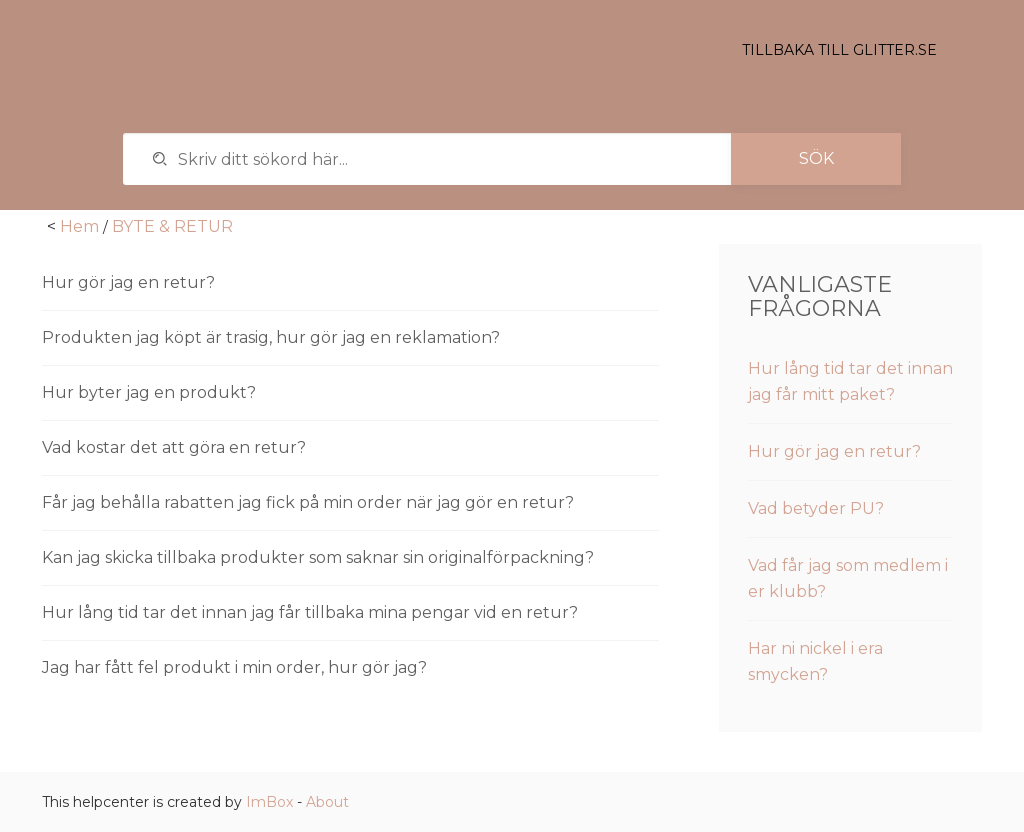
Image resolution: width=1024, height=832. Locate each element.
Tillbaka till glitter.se (839, 50)
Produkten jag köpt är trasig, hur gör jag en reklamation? (271, 337)
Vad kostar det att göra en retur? (174, 447)
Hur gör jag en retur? (128, 282)
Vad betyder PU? (816, 508)
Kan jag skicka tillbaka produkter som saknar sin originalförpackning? (318, 557)
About (327, 802)
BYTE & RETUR (172, 226)
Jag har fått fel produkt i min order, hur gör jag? (234, 667)
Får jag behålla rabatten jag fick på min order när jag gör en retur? (308, 502)
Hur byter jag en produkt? (149, 392)
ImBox (269, 802)
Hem (79, 226)
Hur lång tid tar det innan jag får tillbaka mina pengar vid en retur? (310, 612)
